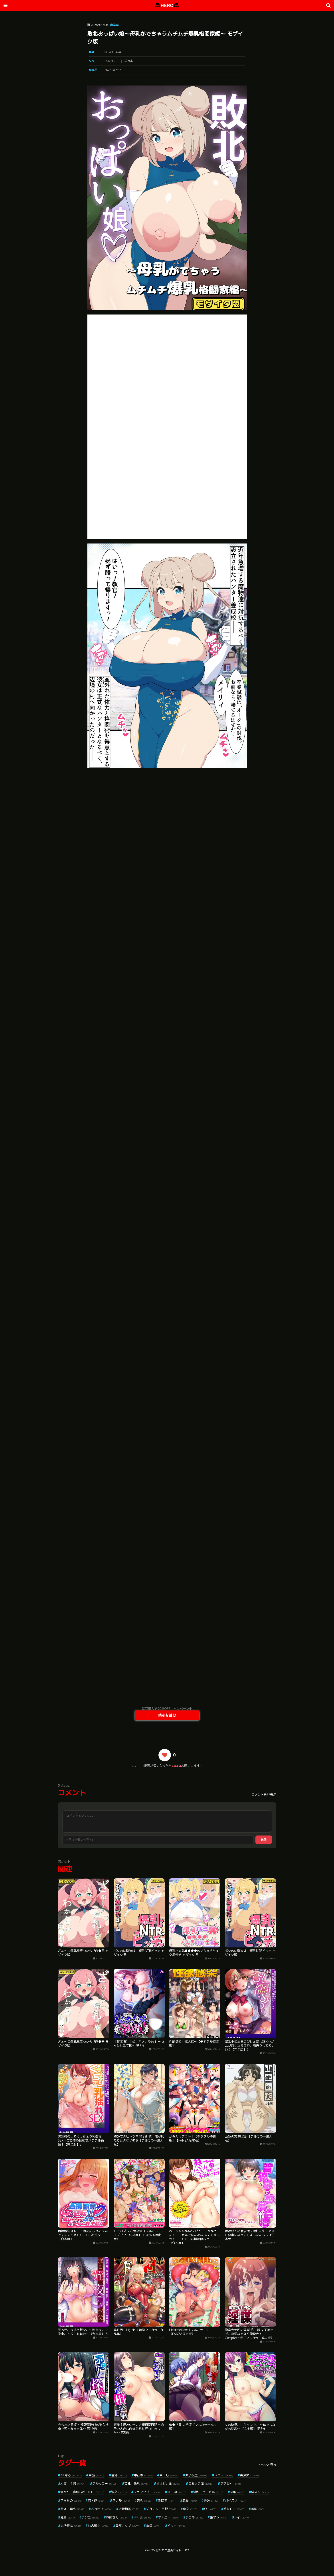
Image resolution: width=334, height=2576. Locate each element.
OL (210, 2509)
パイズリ (235, 2500)
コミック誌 (200, 2483)
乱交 (67, 2517)
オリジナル (168, 2483)
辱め (211, 2500)
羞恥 (258, 2509)
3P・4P (176, 2492)
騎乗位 (260, 2492)
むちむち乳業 (113, 52)
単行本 (128, 61)
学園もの (70, 2500)
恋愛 (189, 2500)
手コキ (194, 2517)
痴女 (190, 2509)
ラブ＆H (230, 2483)
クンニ (90, 2517)
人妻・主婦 (72, 2483)
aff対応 (71, 2475)
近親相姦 (129, 2509)
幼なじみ (233, 2509)
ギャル (142, 2517)
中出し (169, 2475)
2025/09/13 (113, 70)
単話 (96, 2475)
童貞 (153, 2526)
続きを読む (167, 1715)
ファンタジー (147, 2492)
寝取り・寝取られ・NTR (82, 2492)
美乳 (144, 2500)
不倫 (241, 2517)
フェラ (223, 2475)
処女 (119, 2492)
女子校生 (196, 2475)
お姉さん (116, 2517)
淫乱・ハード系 (208, 2492)
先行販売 (70, 2526)
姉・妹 (96, 2500)
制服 (237, 2492)
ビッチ (176, 2526)
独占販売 (98, 2526)
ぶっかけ (101, 2509)
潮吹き (167, 2500)
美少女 (249, 2475)
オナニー (168, 2517)
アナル (121, 2500)
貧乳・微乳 (136, 2483)
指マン (218, 2517)
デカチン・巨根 (161, 2509)
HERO (167, 5)
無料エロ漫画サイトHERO (172, 2550)
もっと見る (268, 2465)
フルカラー (111, 61)
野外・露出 (72, 2509)
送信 (264, 1839)
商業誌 (114, 25)
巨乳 (119, 2475)
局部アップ (127, 2526)
